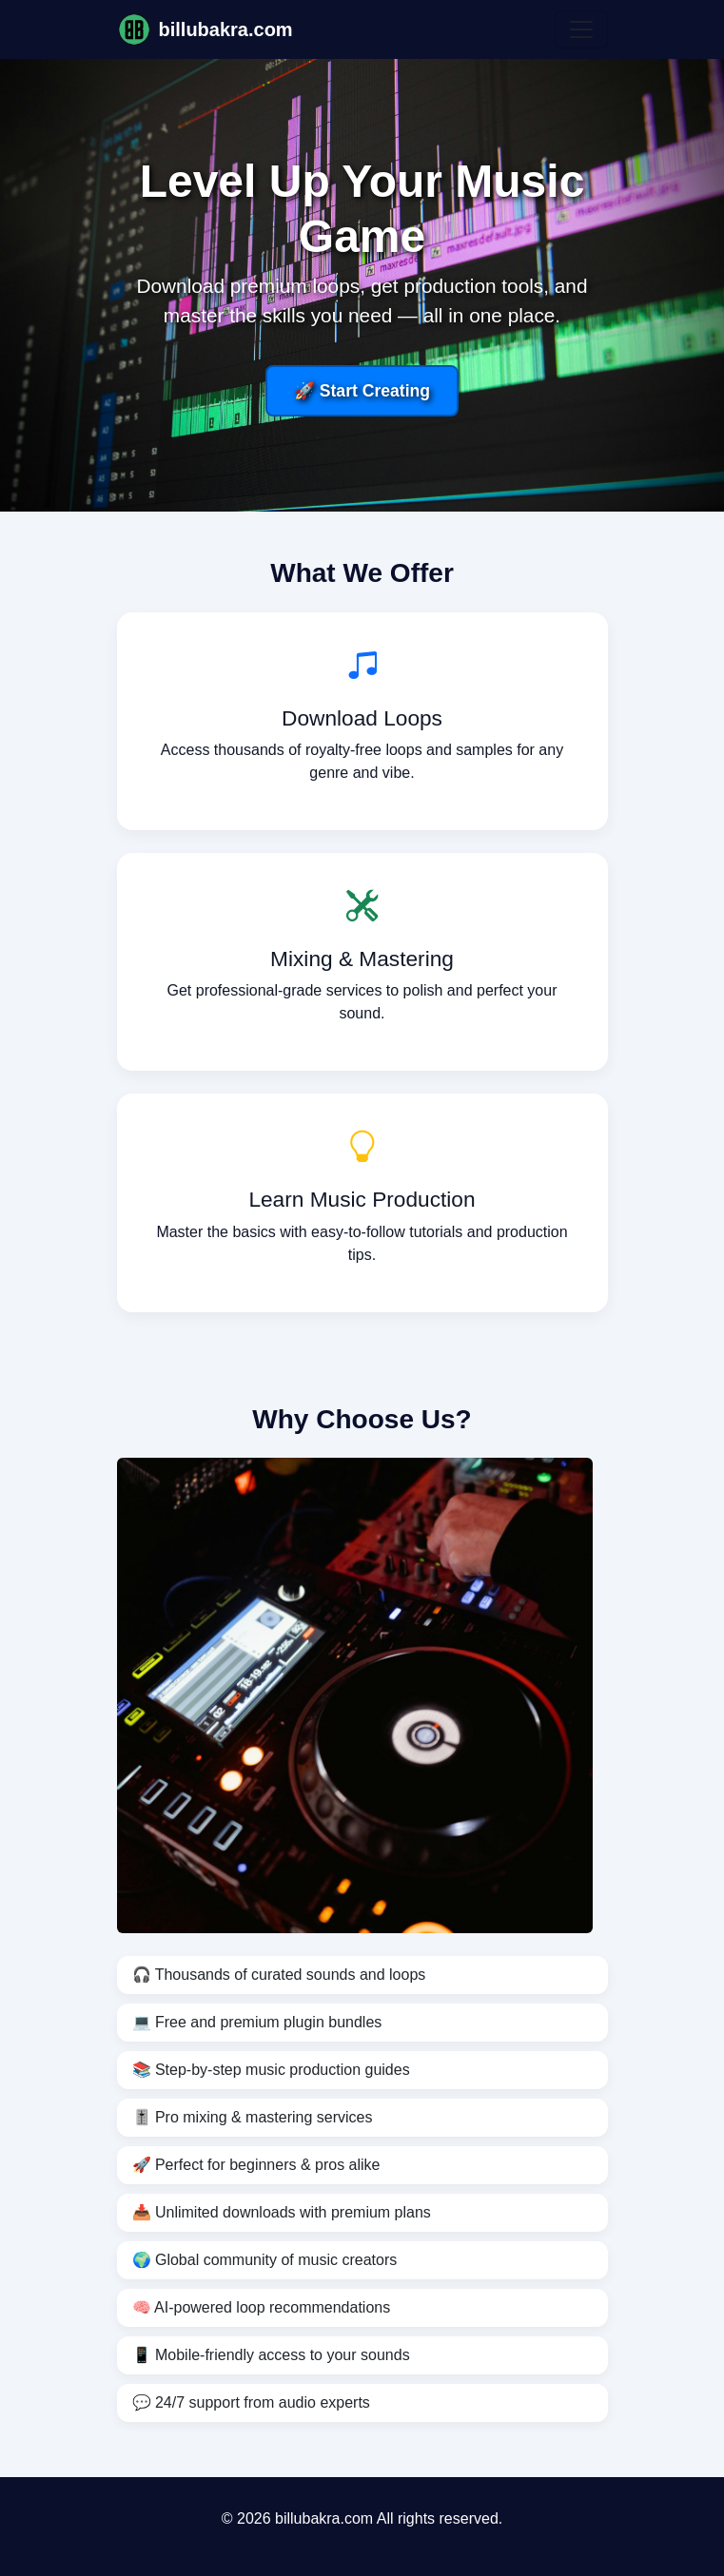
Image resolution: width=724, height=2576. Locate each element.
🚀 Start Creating (362, 390)
